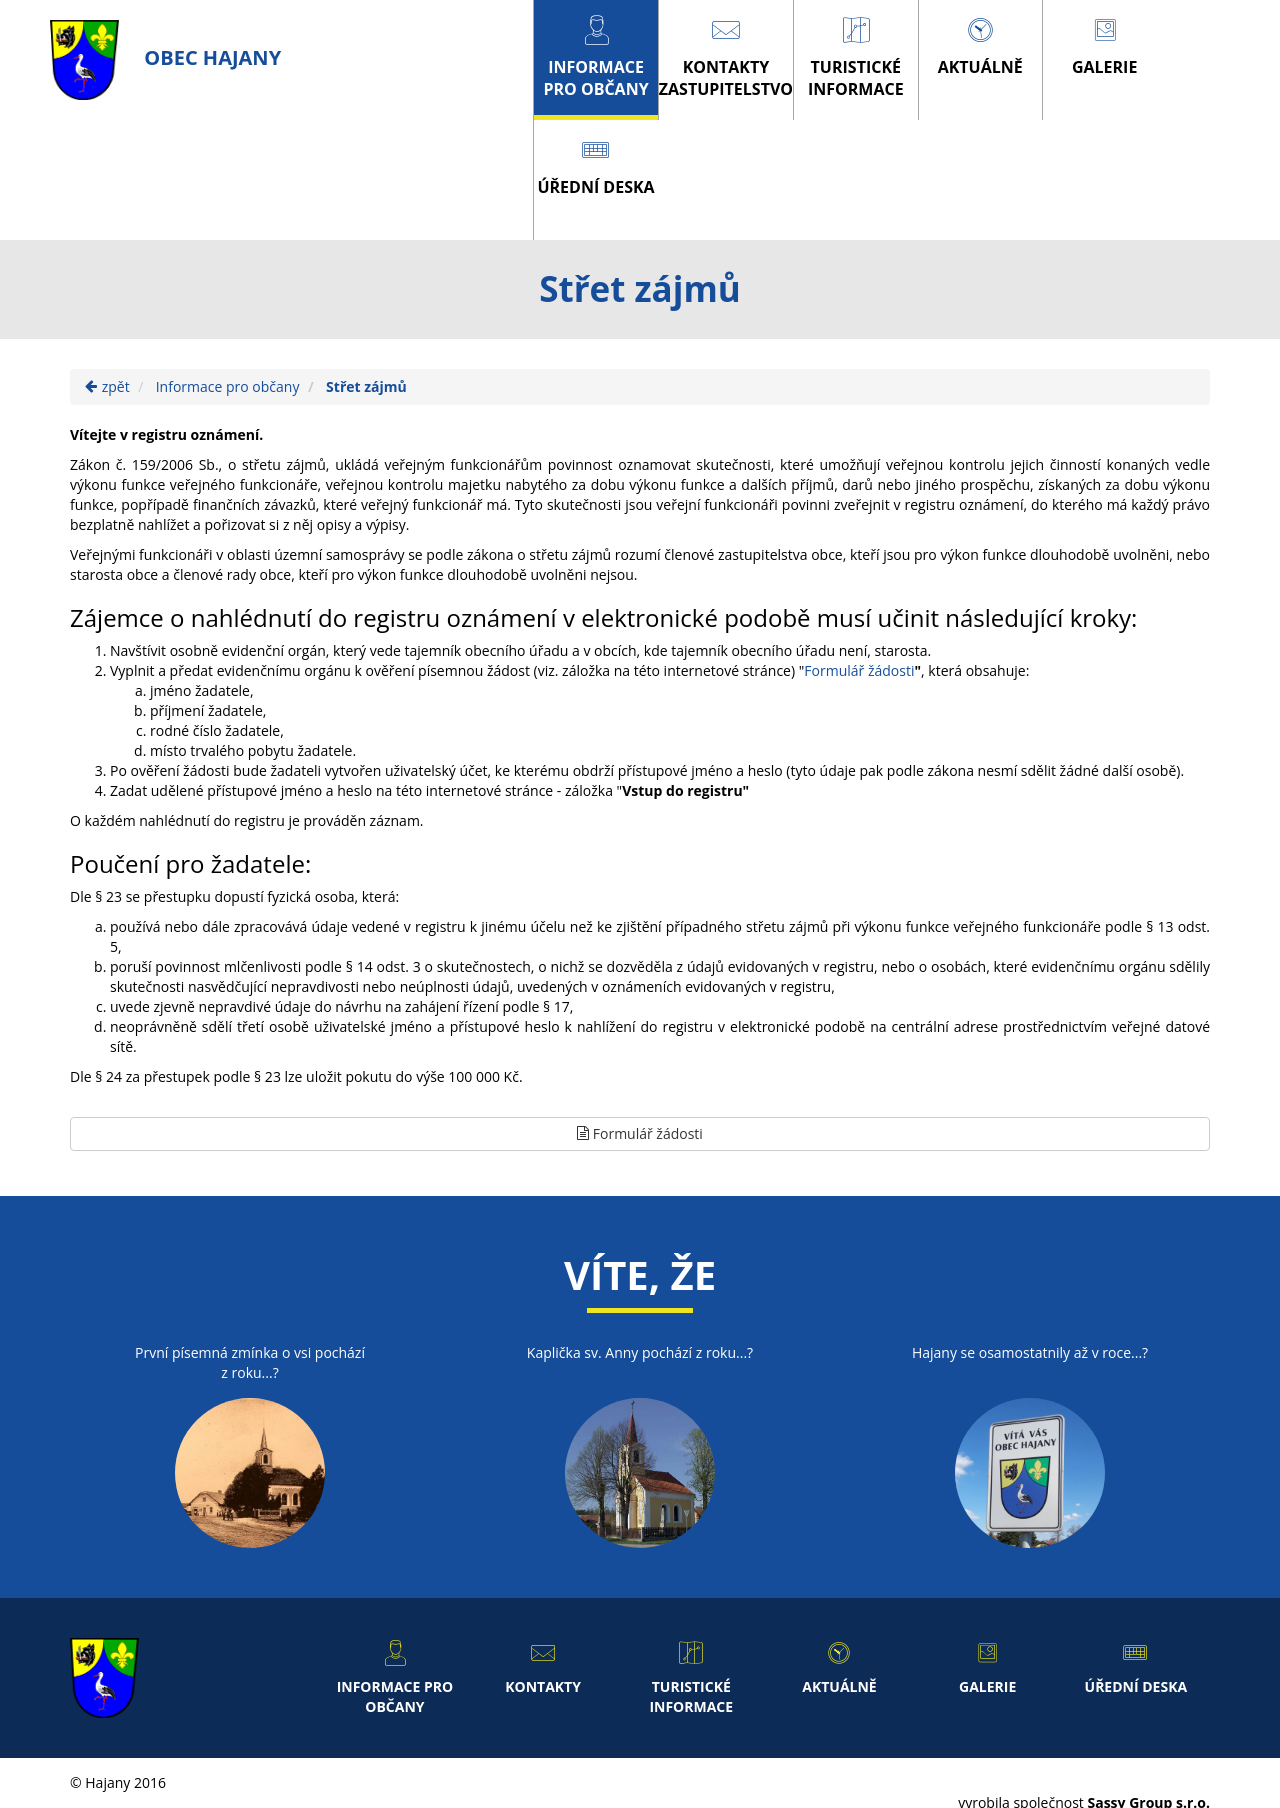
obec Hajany (165, 57)
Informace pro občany (228, 386)
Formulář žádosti (859, 670)
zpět (107, 386)
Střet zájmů (366, 386)
